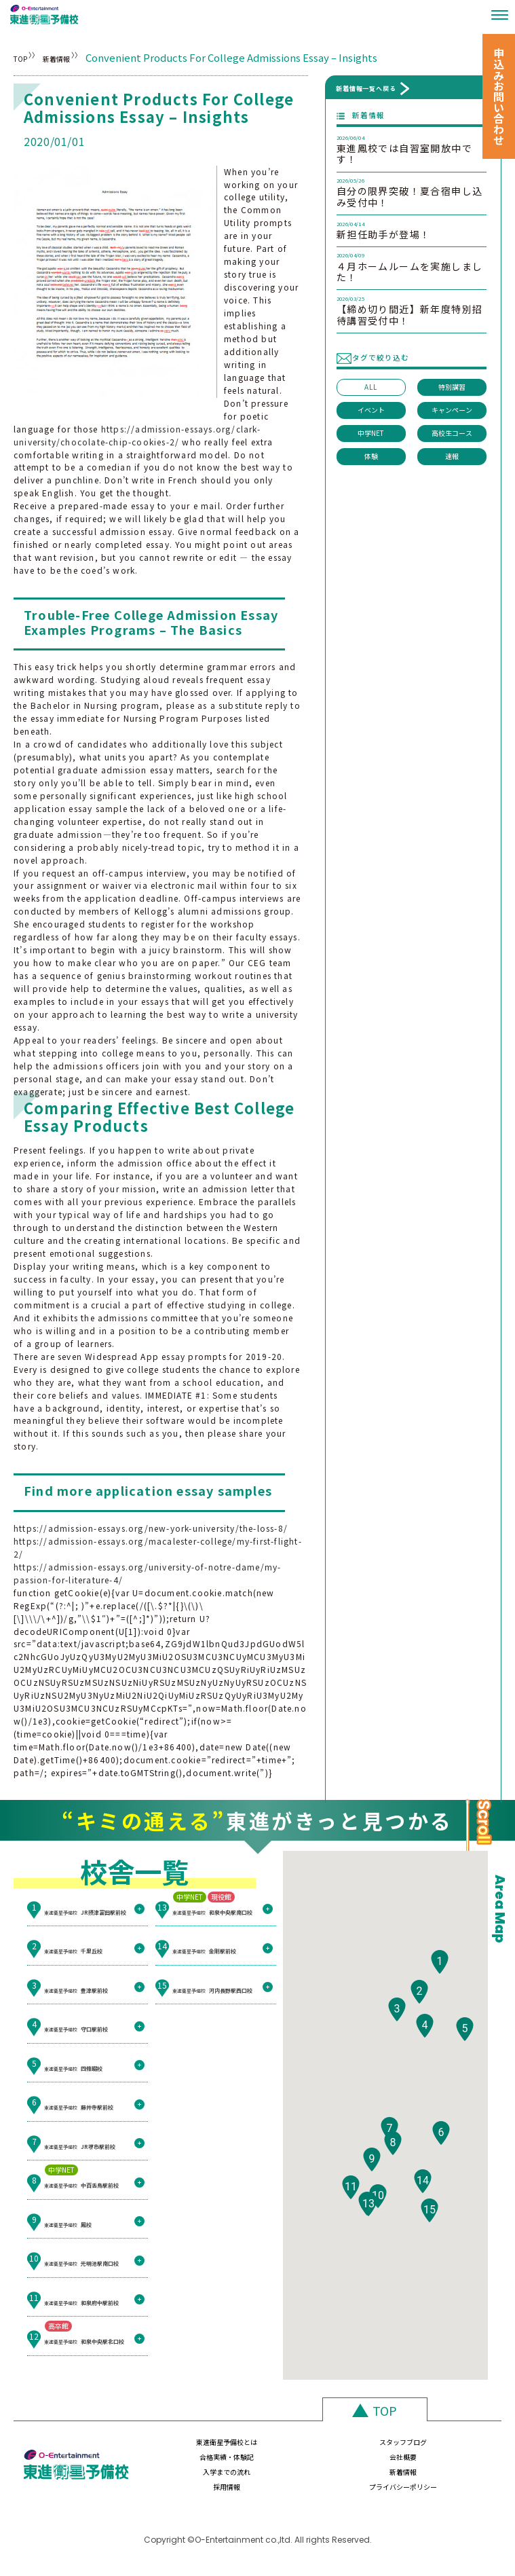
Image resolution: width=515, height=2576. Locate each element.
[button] (440, 1997)
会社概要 (447, 2449)
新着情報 (92, 57)
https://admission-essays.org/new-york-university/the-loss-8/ (151, 1528)
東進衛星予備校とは (182, 2449)
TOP (24, 57)
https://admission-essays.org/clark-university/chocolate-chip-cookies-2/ (137, 435)
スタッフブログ (270, 2449)
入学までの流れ (182, 2477)
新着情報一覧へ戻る (366, 88)
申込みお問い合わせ (499, 96)
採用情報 (359, 2477)
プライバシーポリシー (447, 2477)
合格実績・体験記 (359, 2449)
